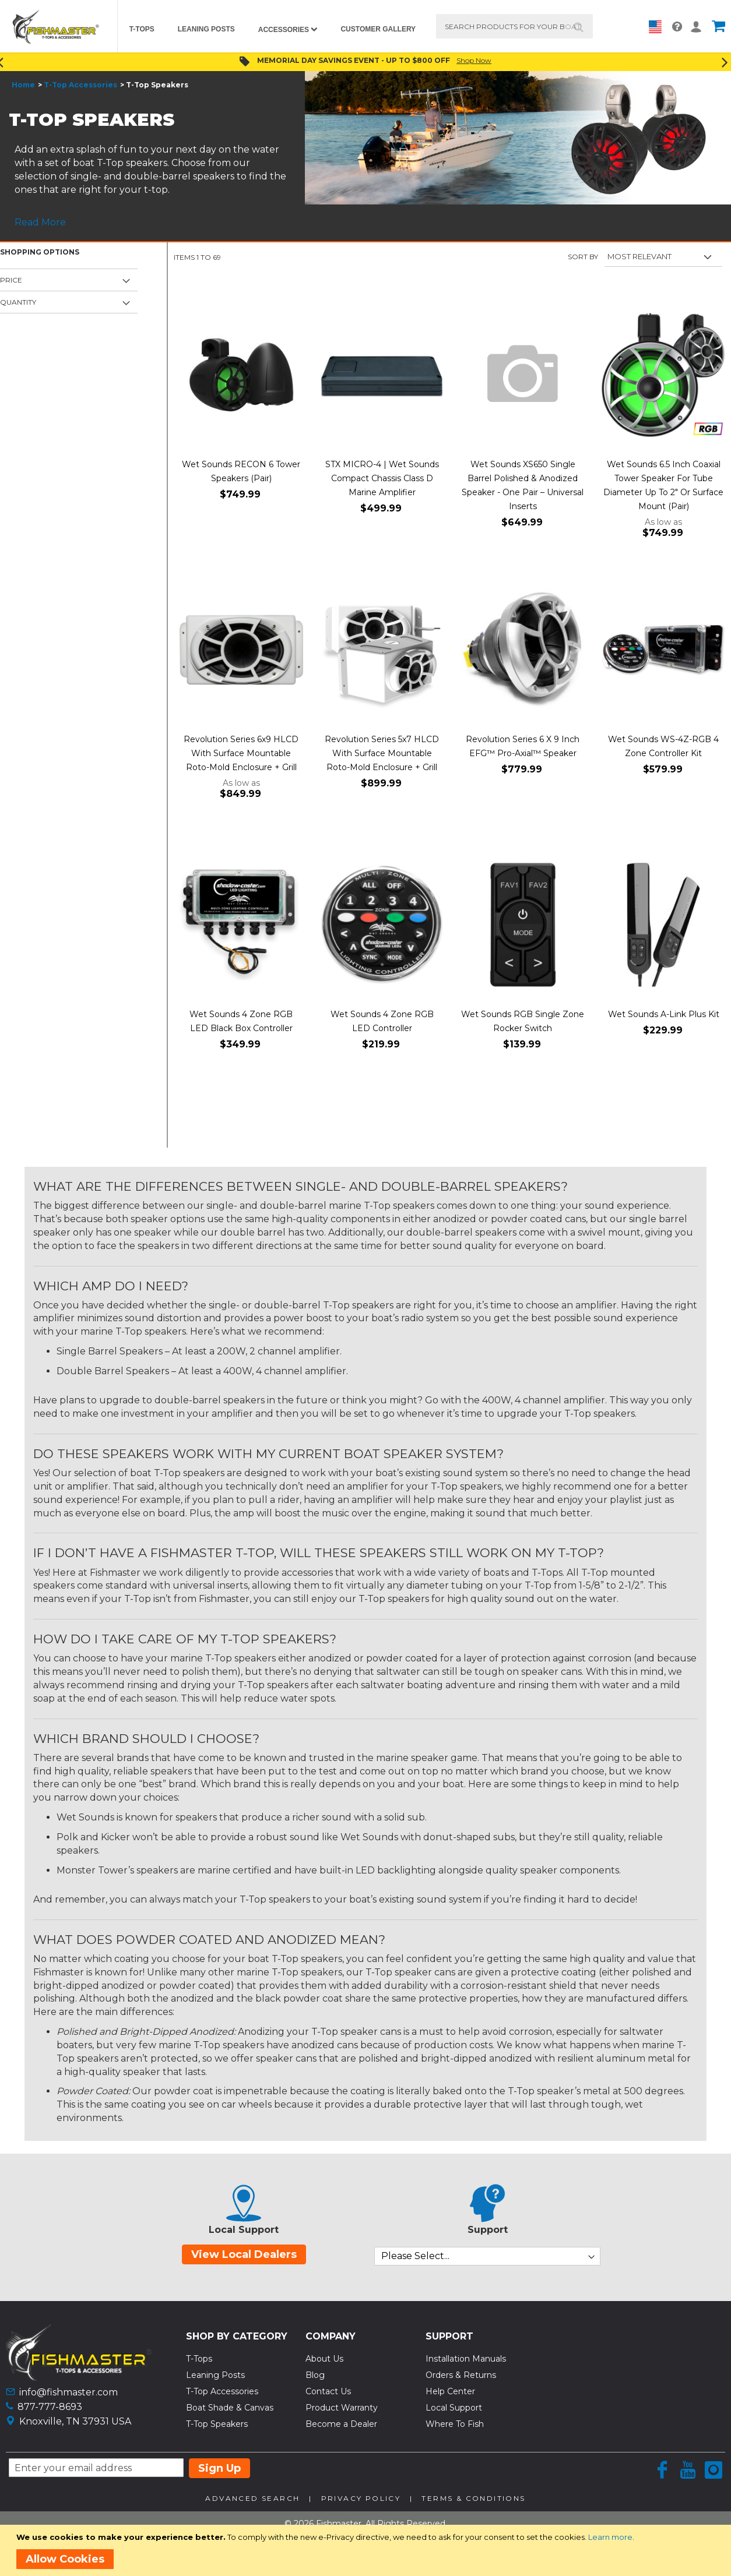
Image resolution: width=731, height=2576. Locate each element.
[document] (367, 2550)
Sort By (583, 256)
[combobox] (514, 26)
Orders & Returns (461, 2375)
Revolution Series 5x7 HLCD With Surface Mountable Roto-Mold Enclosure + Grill (382, 753)
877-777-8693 (49, 2406)
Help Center (450, 2391)
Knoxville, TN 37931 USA (75, 2421)
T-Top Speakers (217, 2424)
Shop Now (473, 60)
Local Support (454, 2407)
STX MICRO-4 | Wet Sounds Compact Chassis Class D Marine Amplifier (382, 478)
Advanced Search (252, 2498)
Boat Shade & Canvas (229, 2407)
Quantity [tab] (18, 302)
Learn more (610, 2537)
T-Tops (199, 2358)
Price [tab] (11, 280)
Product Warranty (341, 2407)
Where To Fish (455, 2424)
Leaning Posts (215, 2375)
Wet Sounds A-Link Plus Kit (663, 1014)
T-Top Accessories (80, 84)
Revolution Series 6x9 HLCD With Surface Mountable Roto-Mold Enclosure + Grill (241, 753)
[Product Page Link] (241, 376)
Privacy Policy (361, 2498)
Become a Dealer (341, 2424)
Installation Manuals (466, 2358)
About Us (324, 2358)
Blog (315, 2375)
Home (23, 84)
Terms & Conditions (473, 2498)
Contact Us (328, 2391)
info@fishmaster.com (68, 2392)
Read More (40, 222)
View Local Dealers (244, 2254)
